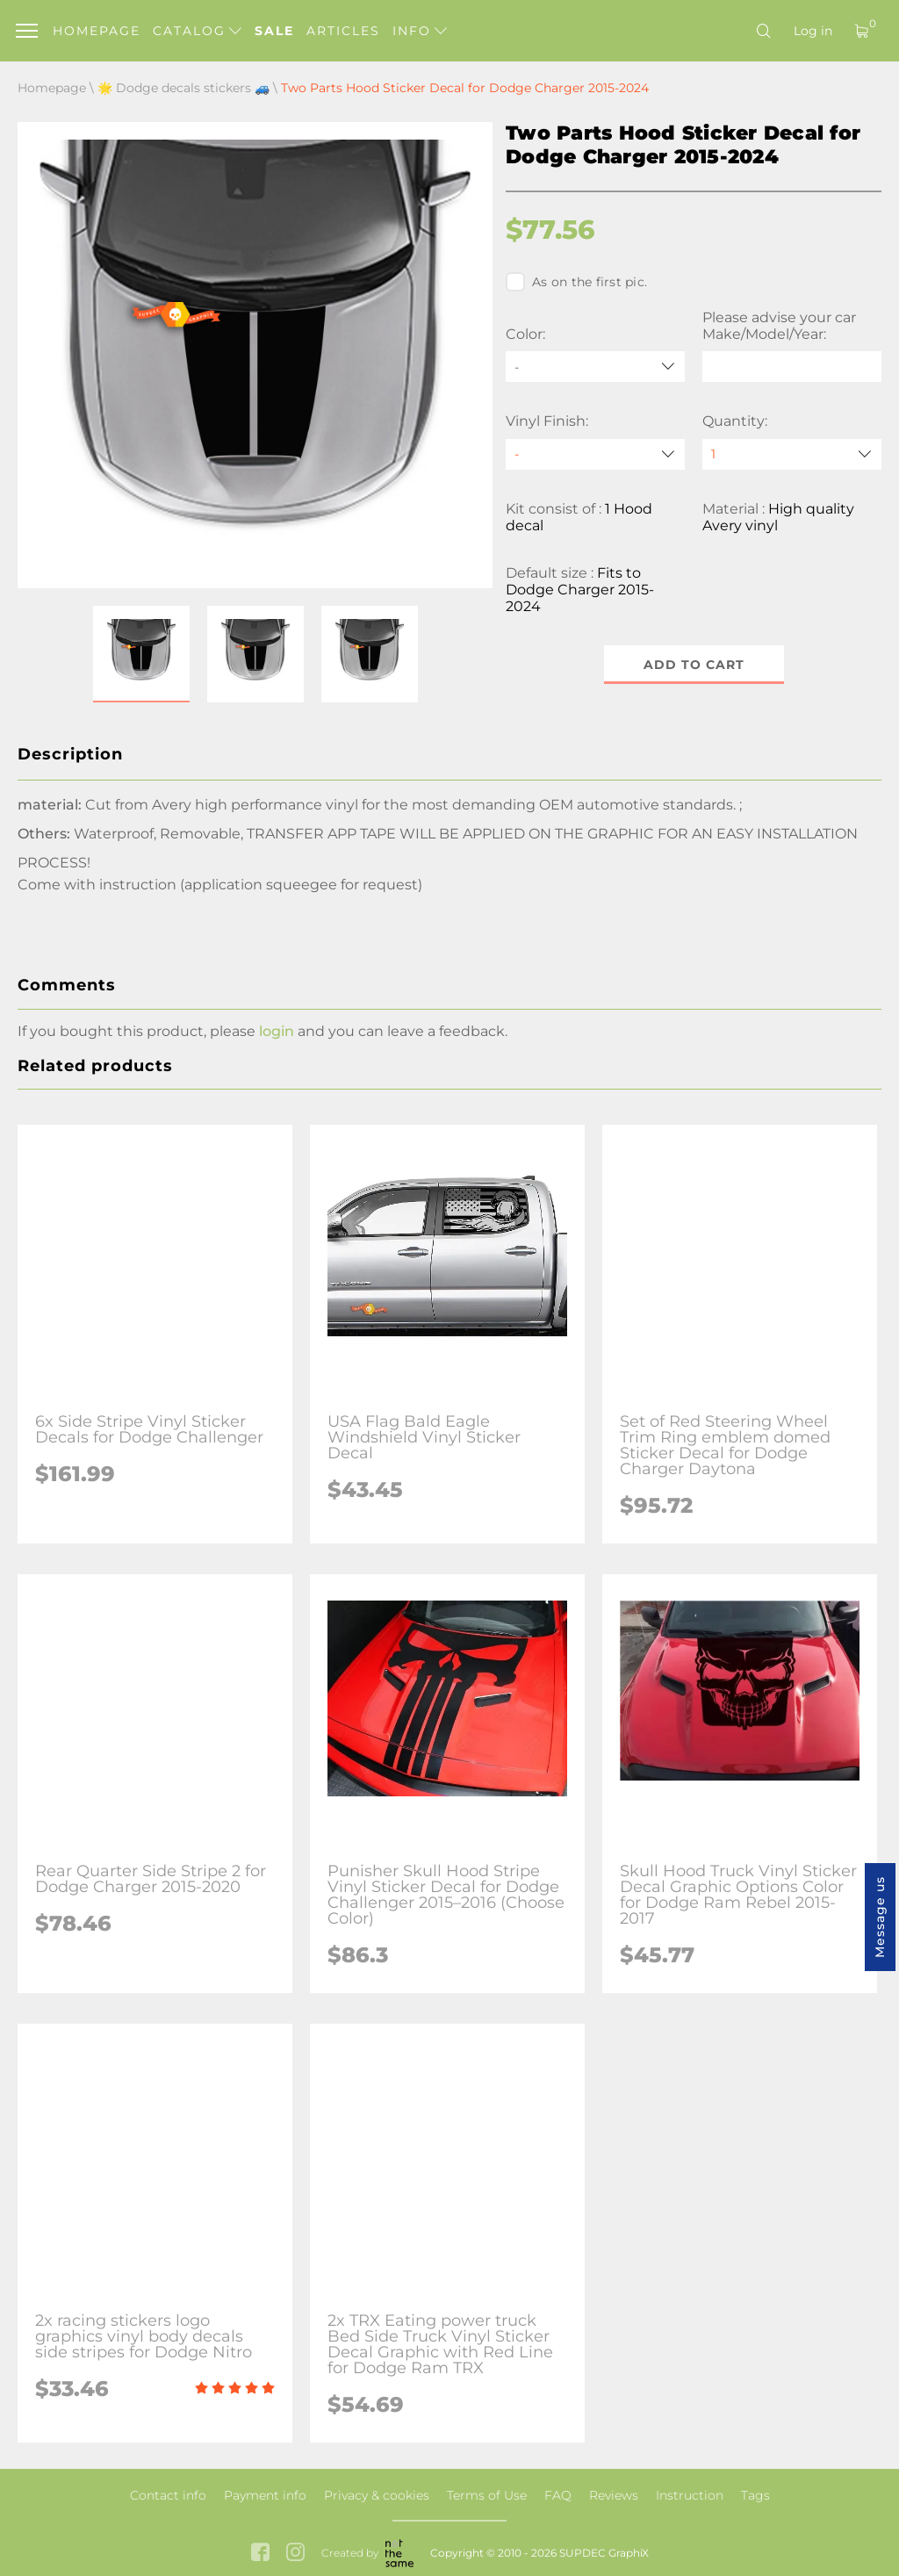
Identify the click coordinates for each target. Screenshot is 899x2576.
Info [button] (419, 31)
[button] (141, 654)
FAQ (558, 2495)
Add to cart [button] (694, 665)
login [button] (276, 1031)
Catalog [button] (197, 31)
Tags (755, 2495)
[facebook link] (260, 2554)
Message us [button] (880, 1917)
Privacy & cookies (376, 2495)
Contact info (168, 2495)
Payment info (265, 2495)
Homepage (96, 31)
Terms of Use (487, 2495)
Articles (343, 31)
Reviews (613, 2495)
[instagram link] (295, 2554)
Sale (274, 31)
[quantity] (791, 454)
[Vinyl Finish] (595, 454)
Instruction (689, 2495)
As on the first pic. (576, 281)
